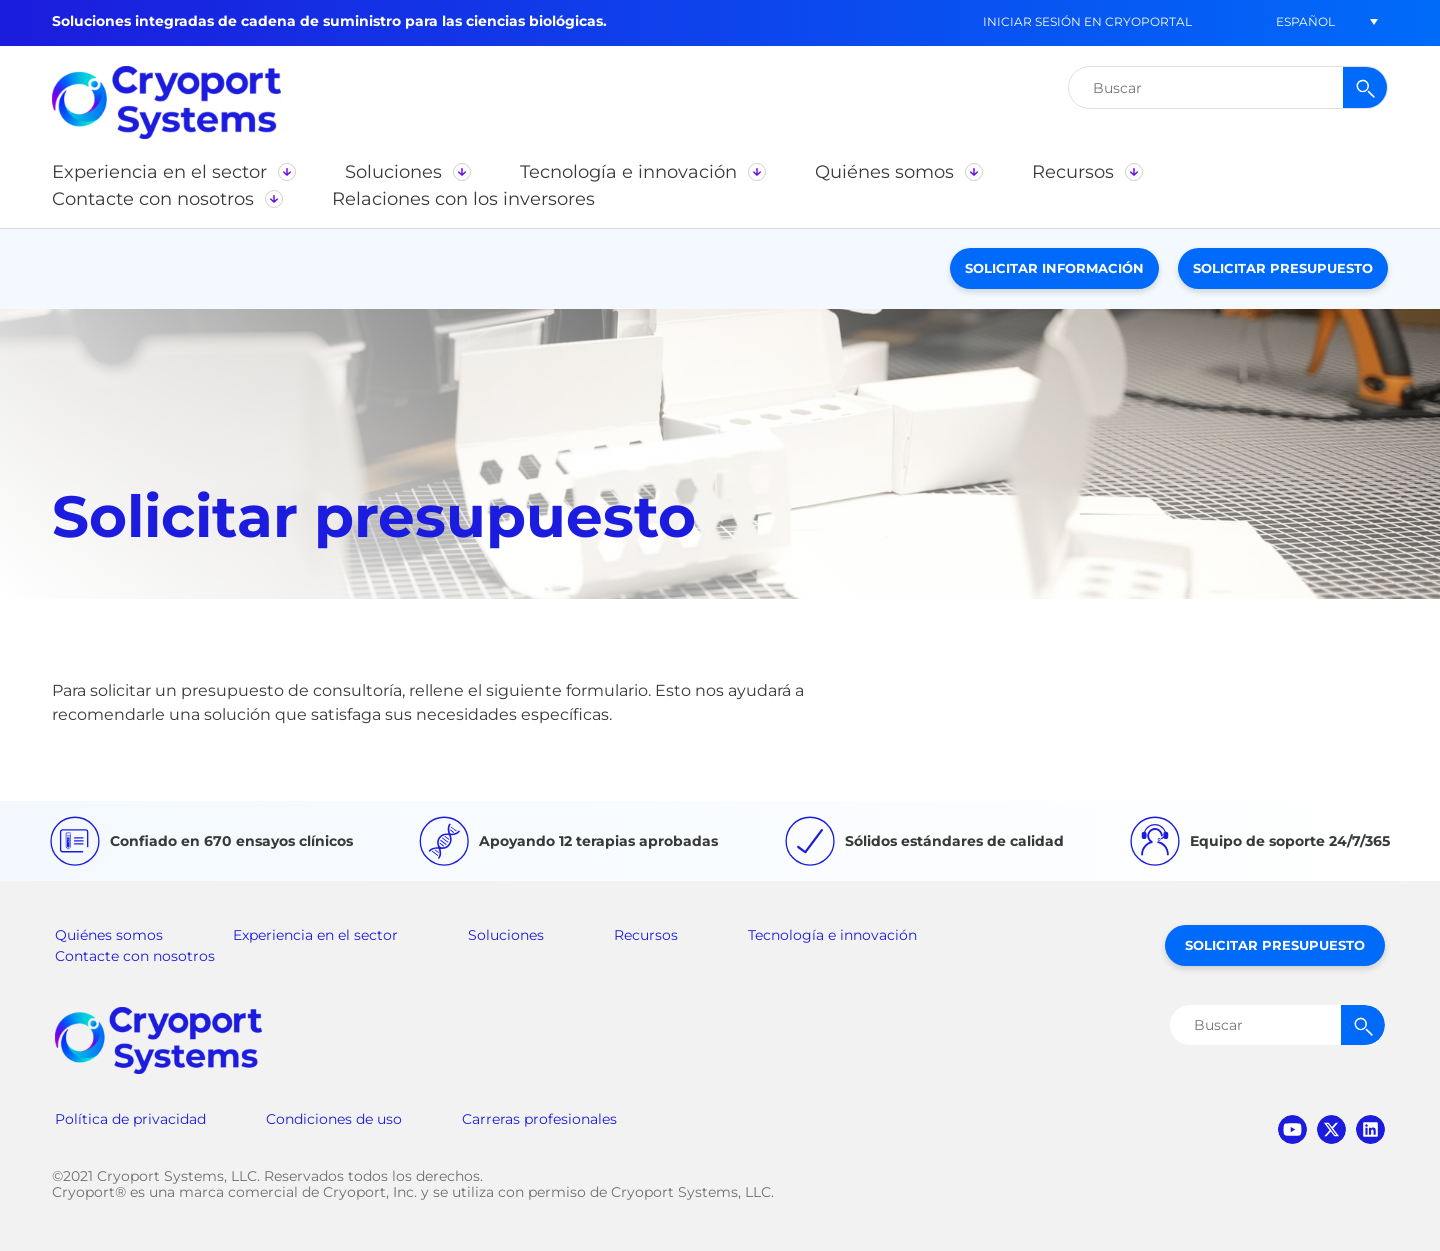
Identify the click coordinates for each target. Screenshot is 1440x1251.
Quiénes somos (109, 935)
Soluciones (506, 935)
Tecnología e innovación (832, 935)
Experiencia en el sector (315, 935)
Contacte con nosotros (135, 956)
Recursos (646, 935)
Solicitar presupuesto (1283, 268)
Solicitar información (1054, 268)
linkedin (1370, 1129)
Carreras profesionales (539, 1119)
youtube (1292, 1129)
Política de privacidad (130, 1119)
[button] (1305, 21)
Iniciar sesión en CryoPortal (1087, 21)
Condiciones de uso (334, 1119)
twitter (1331, 1129)
